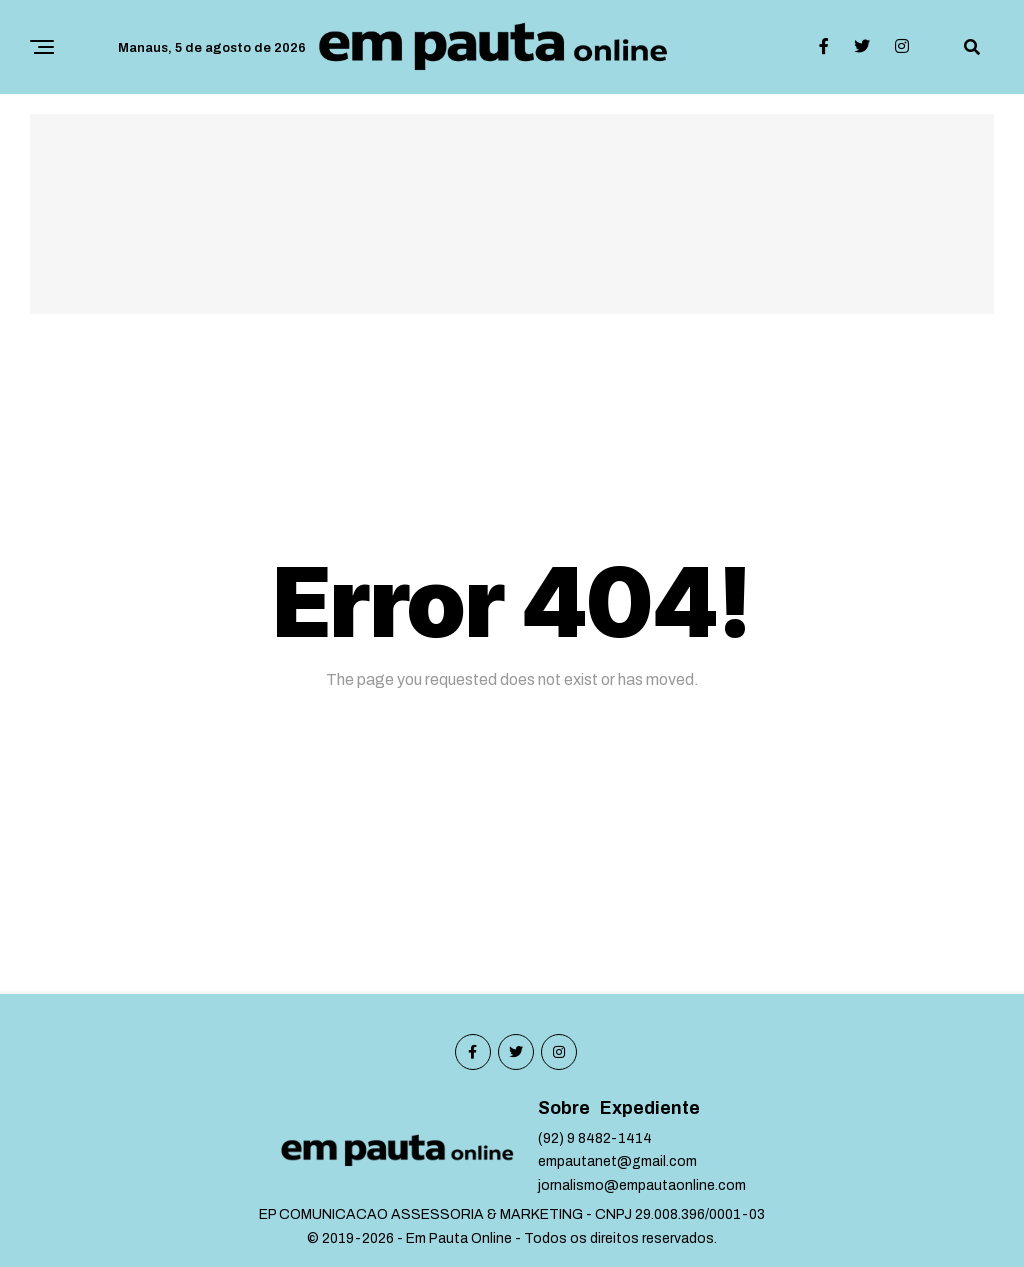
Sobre (564, 1108)
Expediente (650, 1108)
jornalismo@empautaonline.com (642, 1185)
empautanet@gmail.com (617, 1161)
